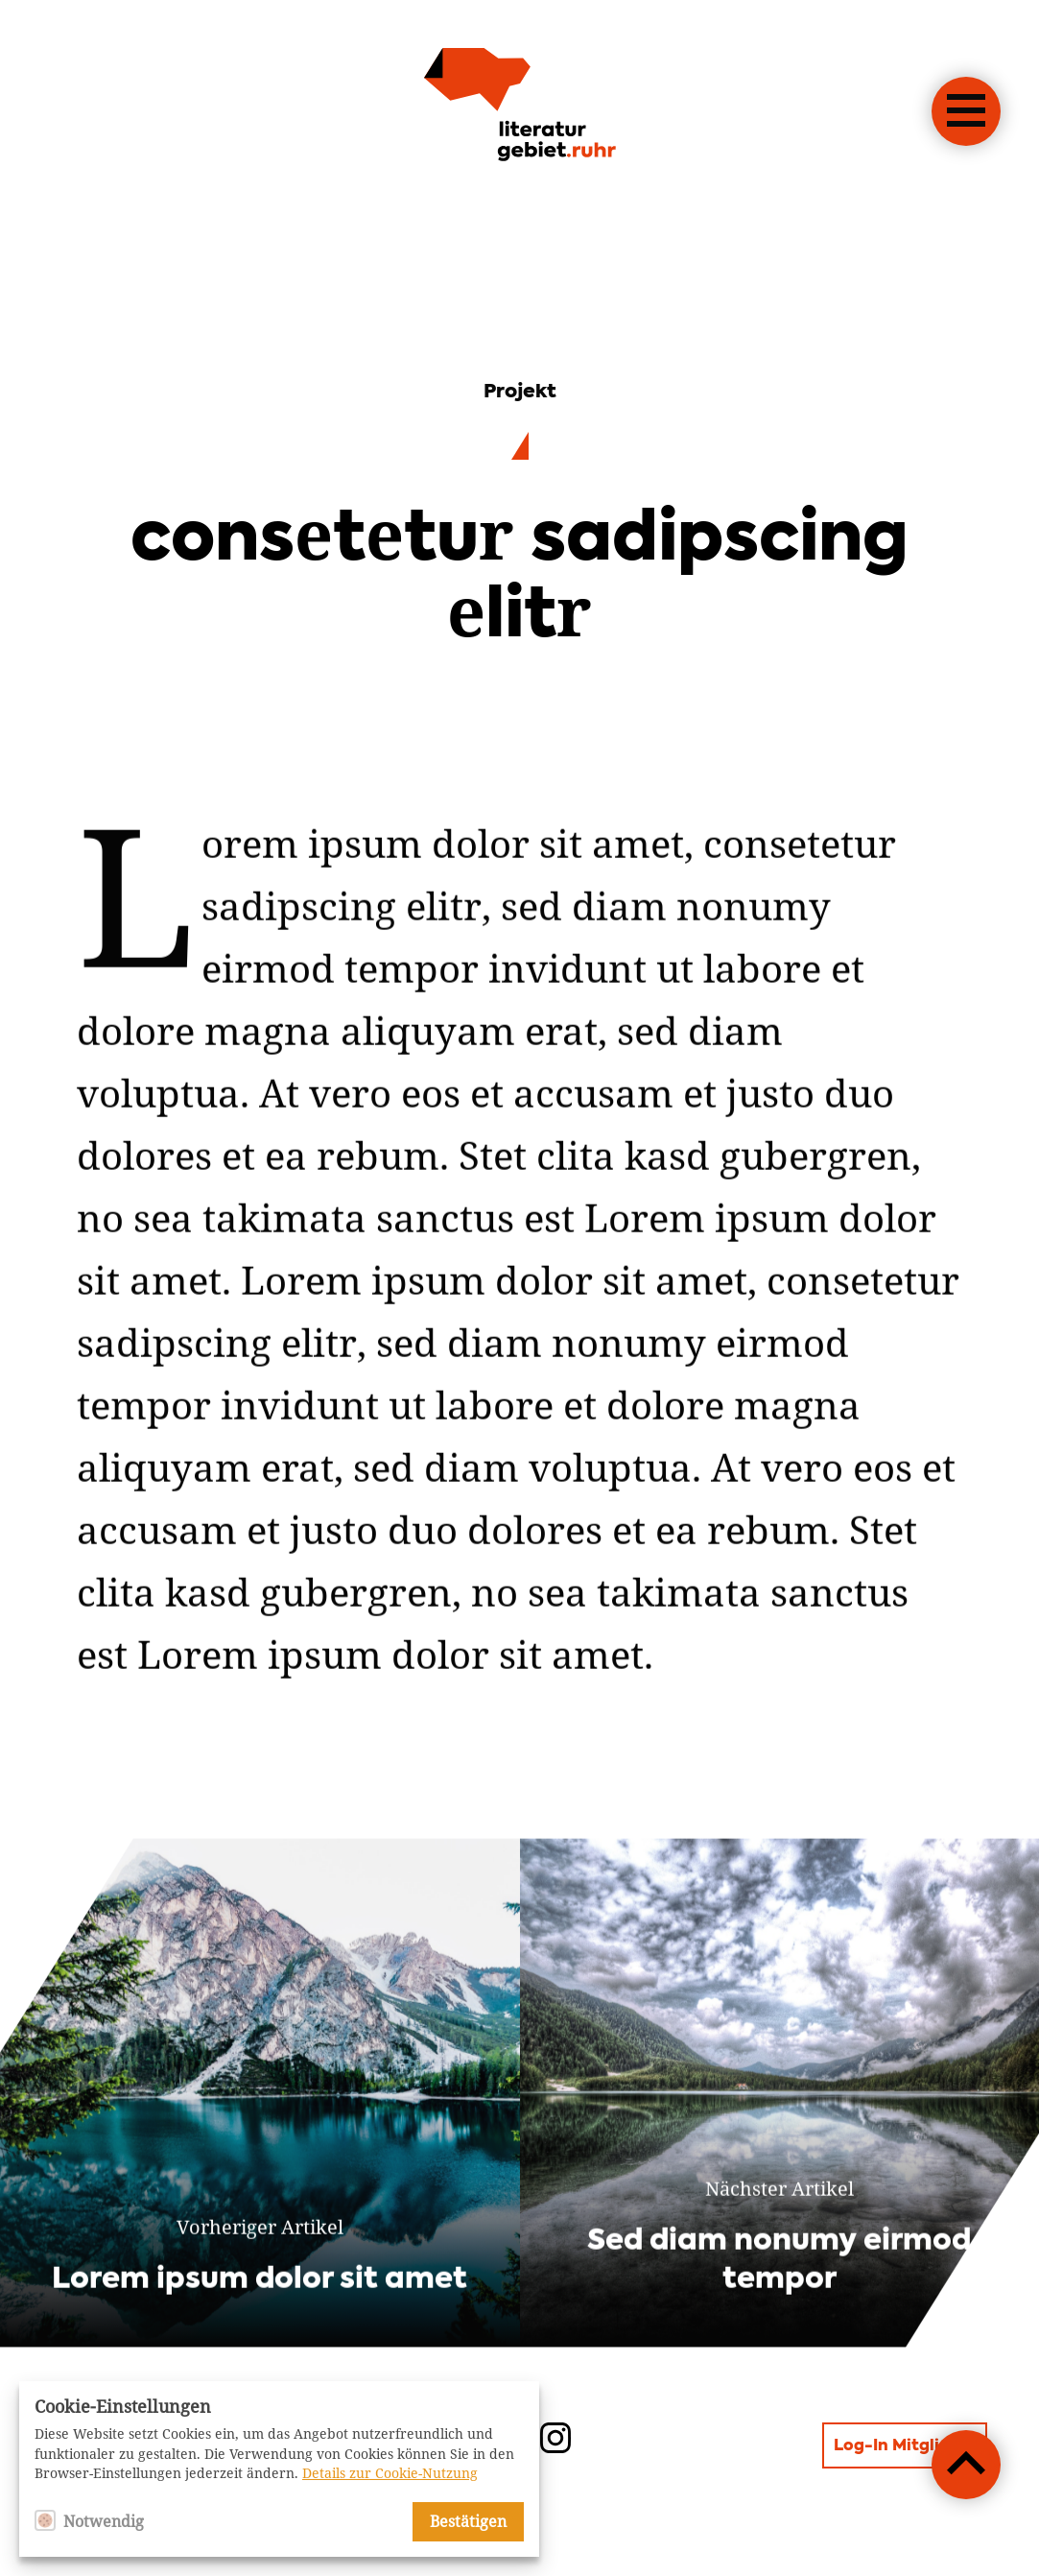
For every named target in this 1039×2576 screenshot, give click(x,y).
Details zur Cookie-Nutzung (390, 2473)
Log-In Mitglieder (905, 2446)
